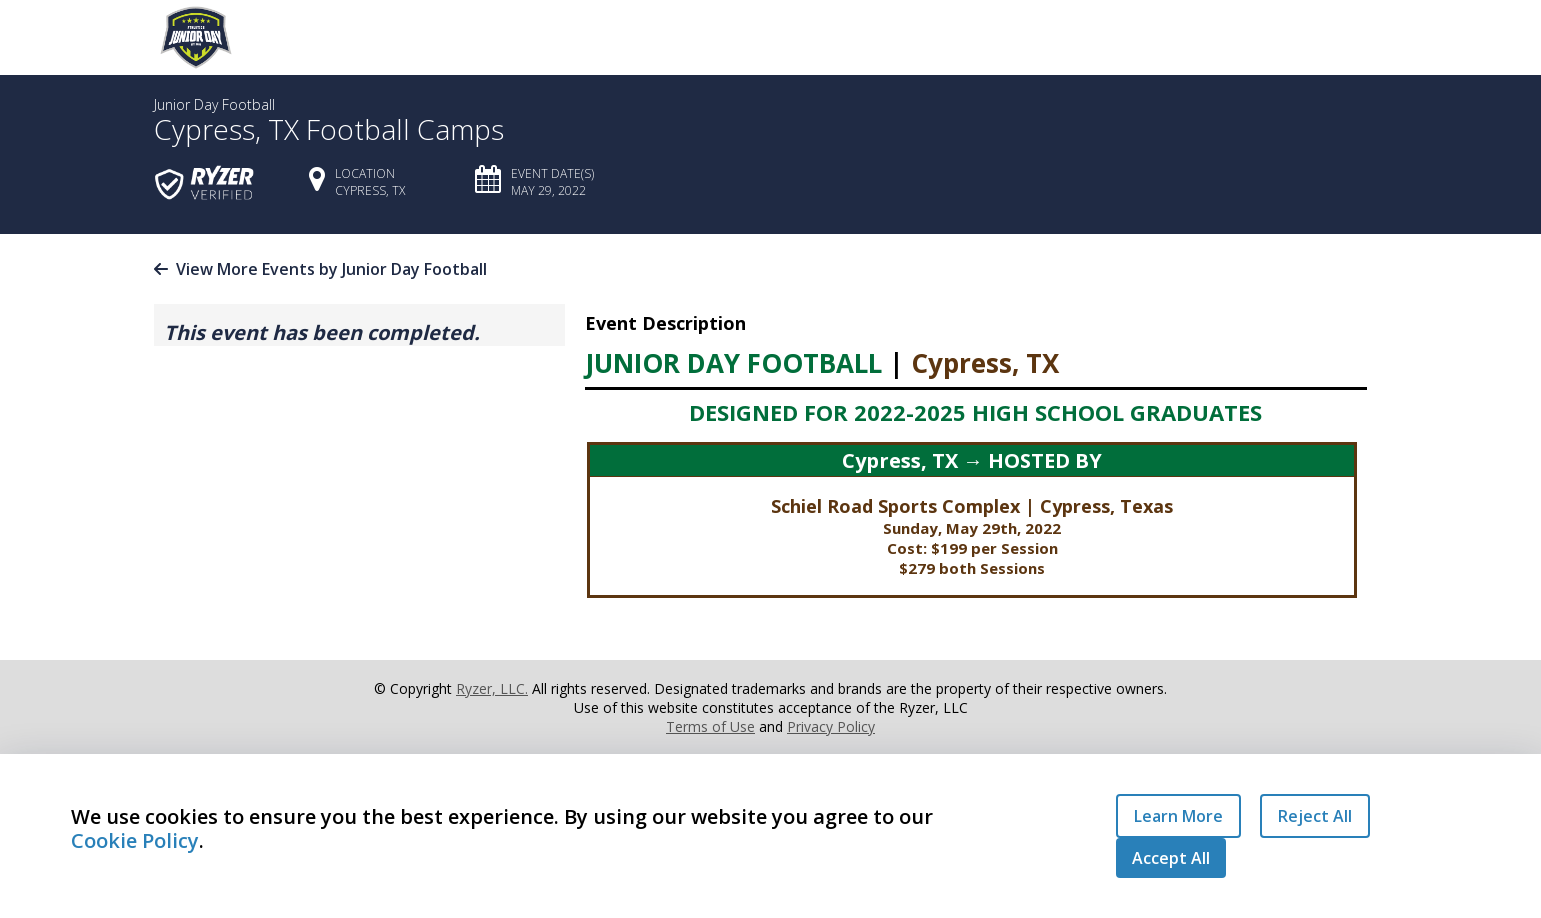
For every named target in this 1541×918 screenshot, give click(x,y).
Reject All (1315, 816)
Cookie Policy (135, 840)
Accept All (1171, 858)
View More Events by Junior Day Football (320, 269)
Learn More (1178, 816)
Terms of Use (710, 726)
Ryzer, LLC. (492, 688)
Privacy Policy (831, 726)
